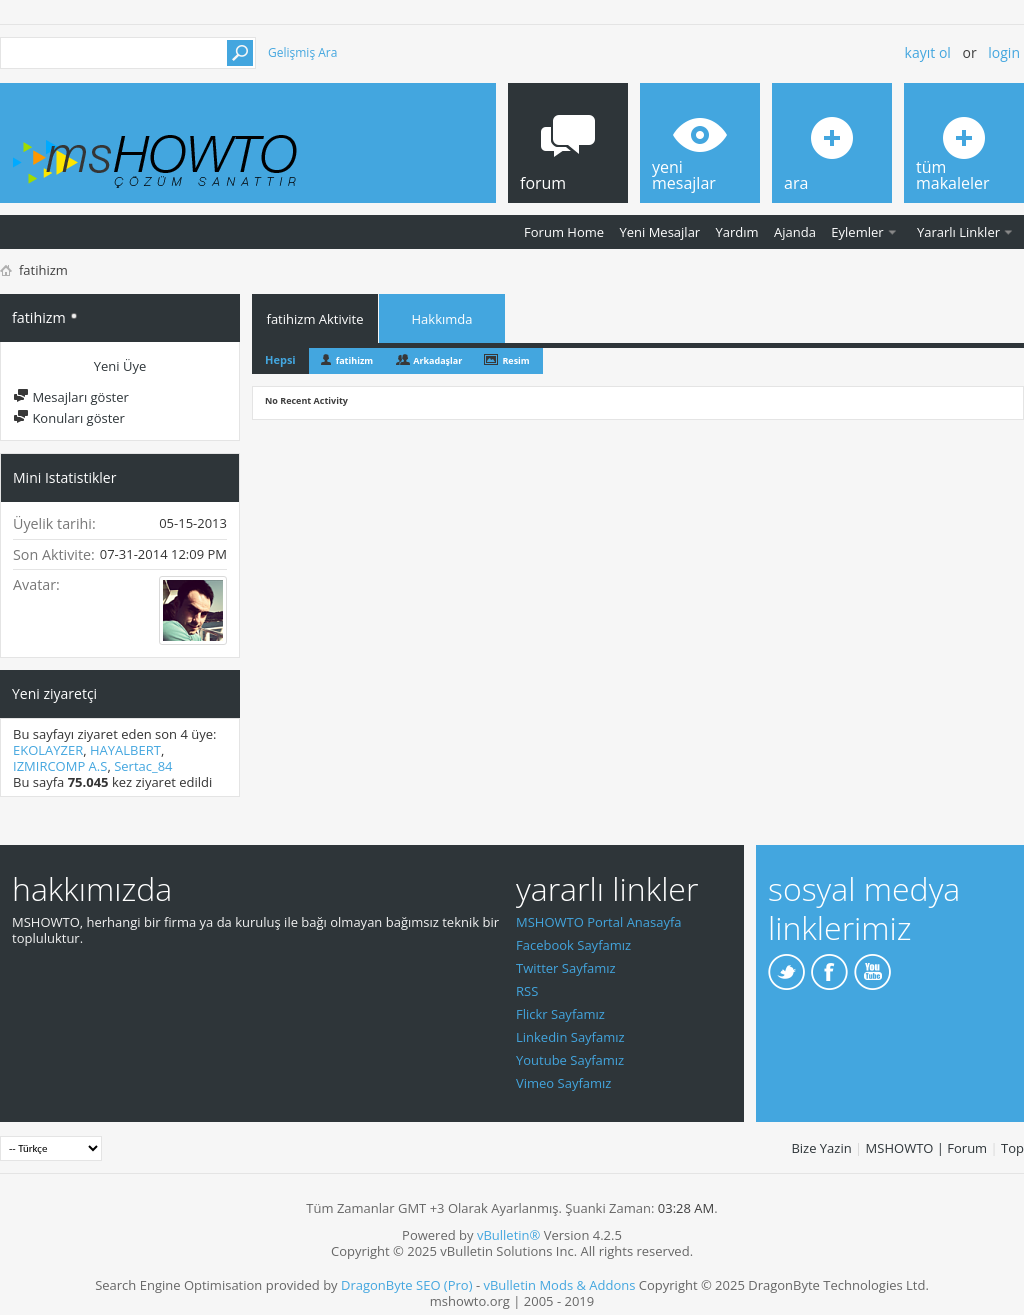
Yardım (737, 232)
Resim (515, 360)
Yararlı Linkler (958, 232)
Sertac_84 (143, 766)
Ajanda (795, 232)
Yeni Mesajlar (659, 232)
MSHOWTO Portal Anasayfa (599, 922)
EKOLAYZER (48, 750)
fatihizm (354, 360)
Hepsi (280, 359)
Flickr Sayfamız (560, 1014)
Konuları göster (69, 418)
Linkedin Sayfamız (570, 1037)
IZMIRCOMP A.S (60, 766)
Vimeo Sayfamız (563, 1083)
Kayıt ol (928, 52)
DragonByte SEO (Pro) (407, 1285)
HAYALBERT (125, 750)
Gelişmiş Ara (302, 52)
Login (1004, 52)
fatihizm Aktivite (315, 319)
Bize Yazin (821, 1148)
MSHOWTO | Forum (927, 1148)
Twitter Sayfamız (566, 968)
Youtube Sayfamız (570, 1060)
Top (1012, 1148)
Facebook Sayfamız (573, 945)
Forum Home (564, 232)
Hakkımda (442, 319)
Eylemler (857, 232)
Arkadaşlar (437, 360)
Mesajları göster (71, 397)
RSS (527, 991)
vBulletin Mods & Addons (559, 1285)
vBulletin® (508, 1235)
